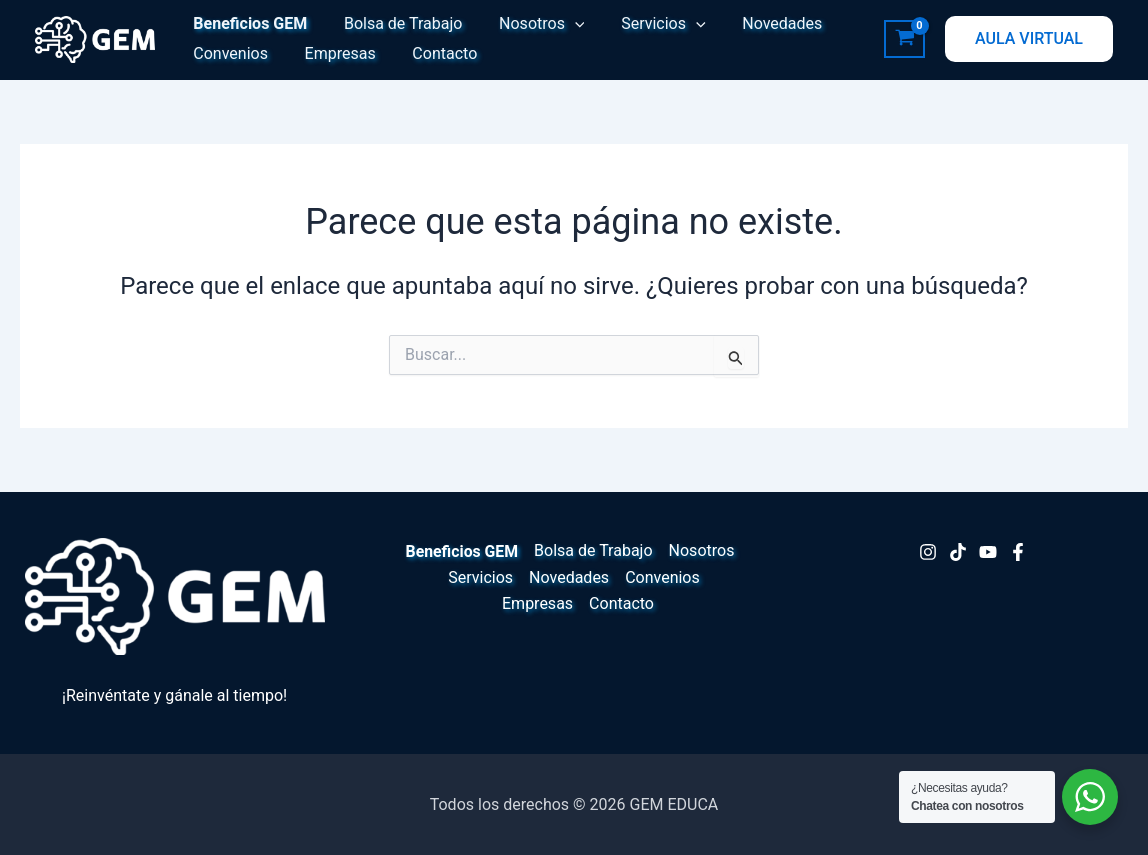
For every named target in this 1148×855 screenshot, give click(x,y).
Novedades (761, 23)
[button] (563, 24)
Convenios (228, 53)
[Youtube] (988, 552)
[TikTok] (958, 552)
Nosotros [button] (529, 24)
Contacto (433, 53)
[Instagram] (928, 552)
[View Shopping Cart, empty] (904, 39)
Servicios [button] (647, 24)
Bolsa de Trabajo (396, 23)
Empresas (333, 53)
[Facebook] (1018, 552)
